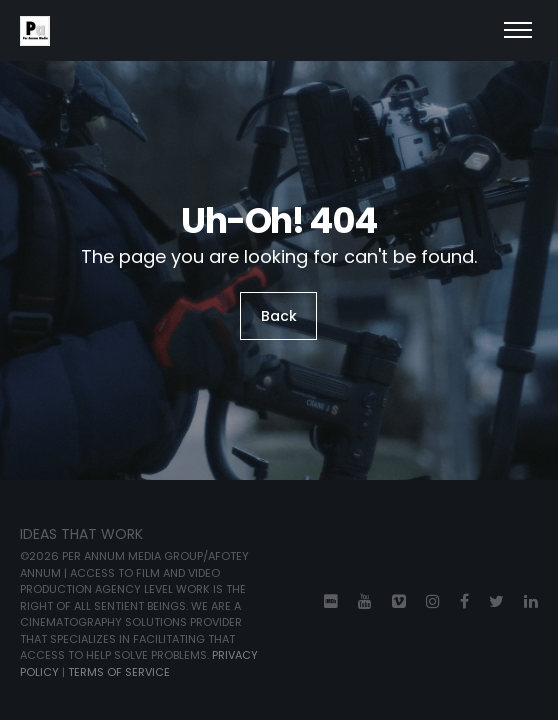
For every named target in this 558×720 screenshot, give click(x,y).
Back (279, 316)
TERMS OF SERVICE (119, 672)
